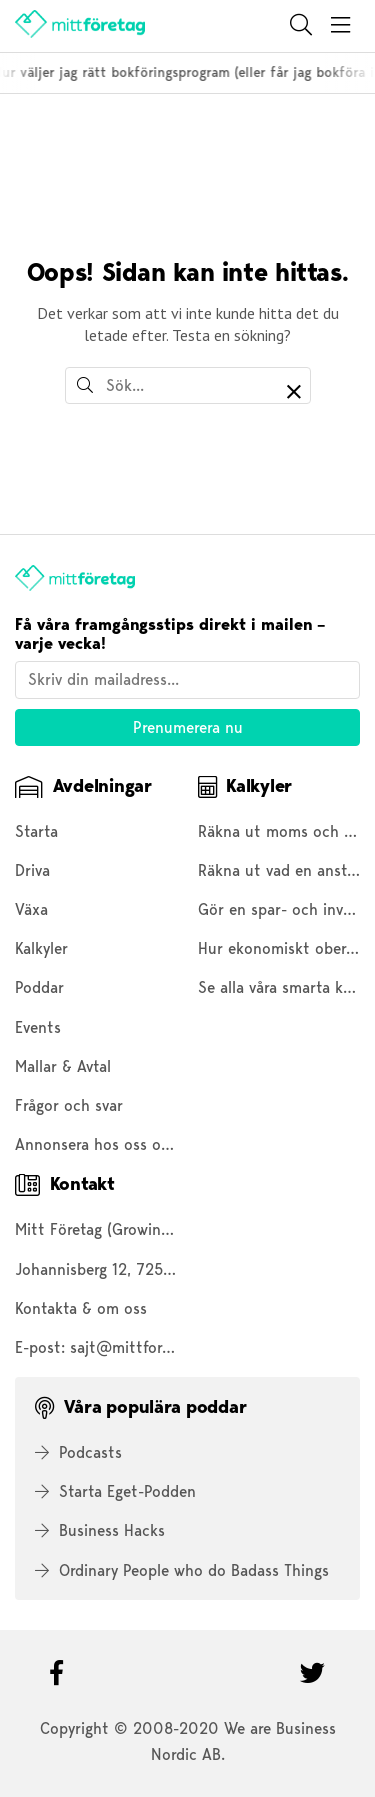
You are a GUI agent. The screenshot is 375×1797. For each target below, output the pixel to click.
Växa (31, 909)
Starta (36, 831)
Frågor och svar (69, 1105)
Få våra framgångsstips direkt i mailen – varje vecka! (170, 634)
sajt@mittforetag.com (148, 1347)
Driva (32, 870)
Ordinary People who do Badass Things (182, 1570)
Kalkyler (41, 948)
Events (38, 1027)
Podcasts (78, 1452)
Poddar (39, 987)
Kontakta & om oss (81, 1308)
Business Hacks (100, 1530)
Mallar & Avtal (63, 1066)
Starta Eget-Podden (115, 1491)
